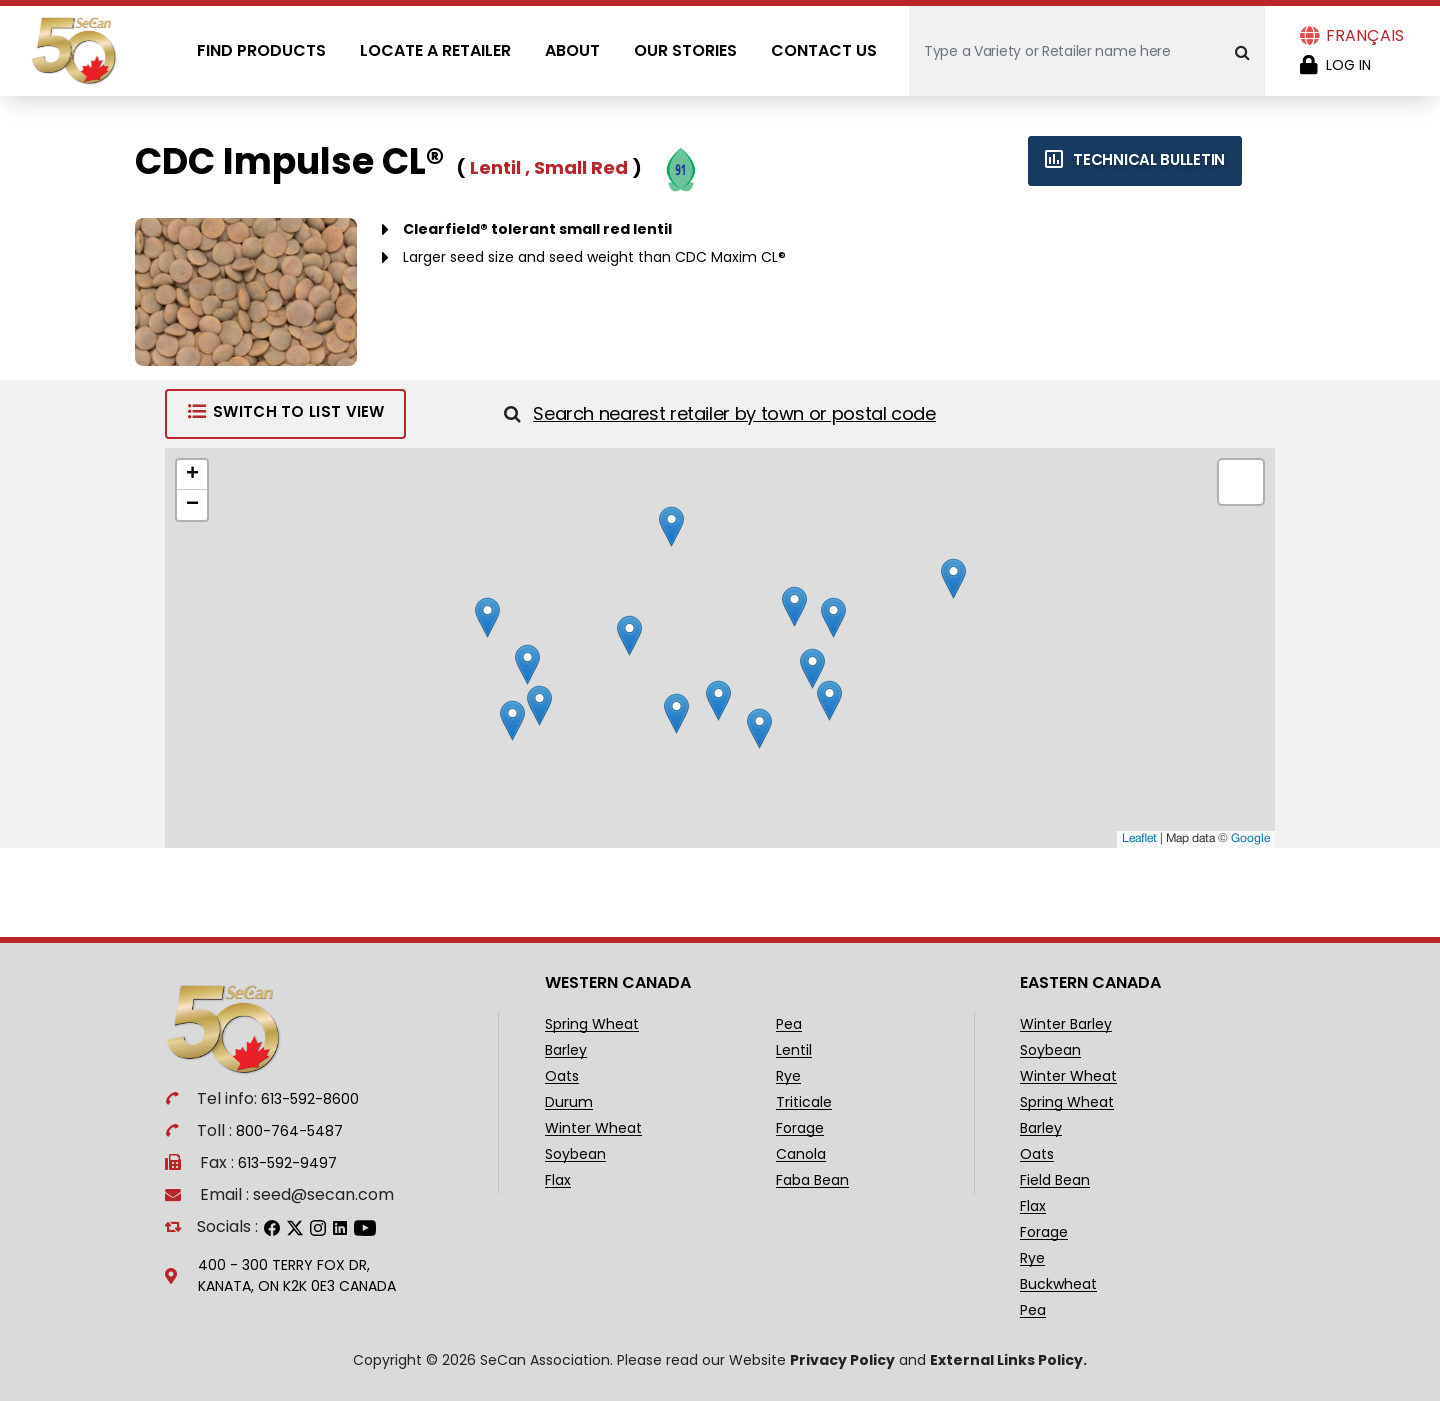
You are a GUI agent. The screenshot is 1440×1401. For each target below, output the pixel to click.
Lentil (794, 1050)
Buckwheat (1058, 1284)
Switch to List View (285, 411)
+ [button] (192, 475)
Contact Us (824, 50)
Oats (562, 1076)
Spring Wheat (592, 1024)
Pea (789, 1024)
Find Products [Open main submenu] (261, 50)
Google (1250, 838)
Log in (1348, 65)
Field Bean (1055, 1180)
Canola (801, 1154)
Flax (558, 1180)
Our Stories (685, 50)
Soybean (575, 1154)
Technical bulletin (1135, 159)
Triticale (804, 1102)
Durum (569, 1102)
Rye (788, 1076)
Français (1365, 35)
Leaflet (1139, 838)
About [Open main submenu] (572, 50)
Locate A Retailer (435, 50)
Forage (800, 1128)
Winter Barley (1066, 1024)
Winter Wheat (593, 1128)
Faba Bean (812, 1180)
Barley (566, 1050)
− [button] (192, 505)
